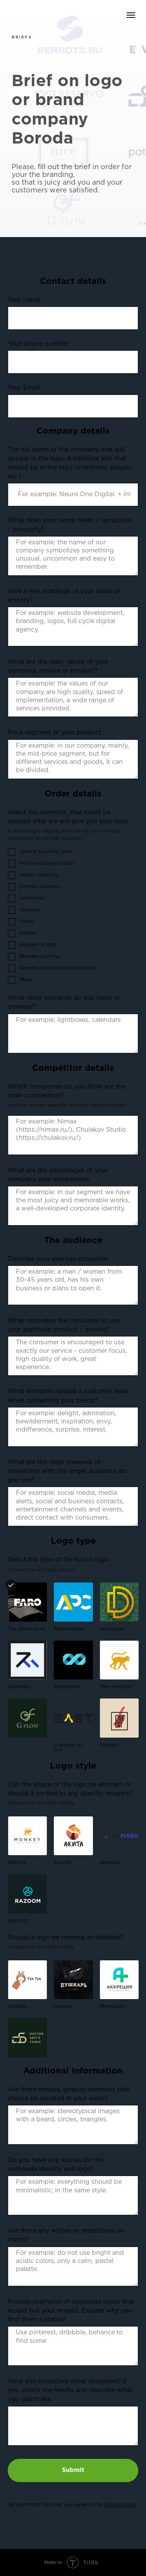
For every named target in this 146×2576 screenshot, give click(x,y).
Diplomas (24, 910)
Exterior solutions (34, 887)
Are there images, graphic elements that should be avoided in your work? (68, 2094)
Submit (73, 2470)
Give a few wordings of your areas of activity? (64, 596)
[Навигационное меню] (131, 15)
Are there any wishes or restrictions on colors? (66, 2235)
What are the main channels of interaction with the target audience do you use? (67, 1471)
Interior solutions (33, 875)
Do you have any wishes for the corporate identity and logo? (55, 2164)
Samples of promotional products (52, 968)
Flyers (20, 922)
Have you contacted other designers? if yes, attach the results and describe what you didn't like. (70, 2390)
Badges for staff (32, 945)
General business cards (40, 852)
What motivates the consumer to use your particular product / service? (64, 1325)
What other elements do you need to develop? (64, 1002)
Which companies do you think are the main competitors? (66, 1091)
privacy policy (120, 2505)
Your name (24, 300)
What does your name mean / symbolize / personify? (69, 525)
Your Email (24, 388)
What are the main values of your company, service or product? (58, 666)
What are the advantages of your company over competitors (58, 1175)
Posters (22, 933)
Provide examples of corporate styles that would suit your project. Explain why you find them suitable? (71, 2311)
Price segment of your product (54, 733)
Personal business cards (41, 863)
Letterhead (26, 898)
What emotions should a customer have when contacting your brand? (68, 1395)
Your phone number (38, 344)
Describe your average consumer (58, 1259)
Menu (19, 980)
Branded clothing (33, 957)
